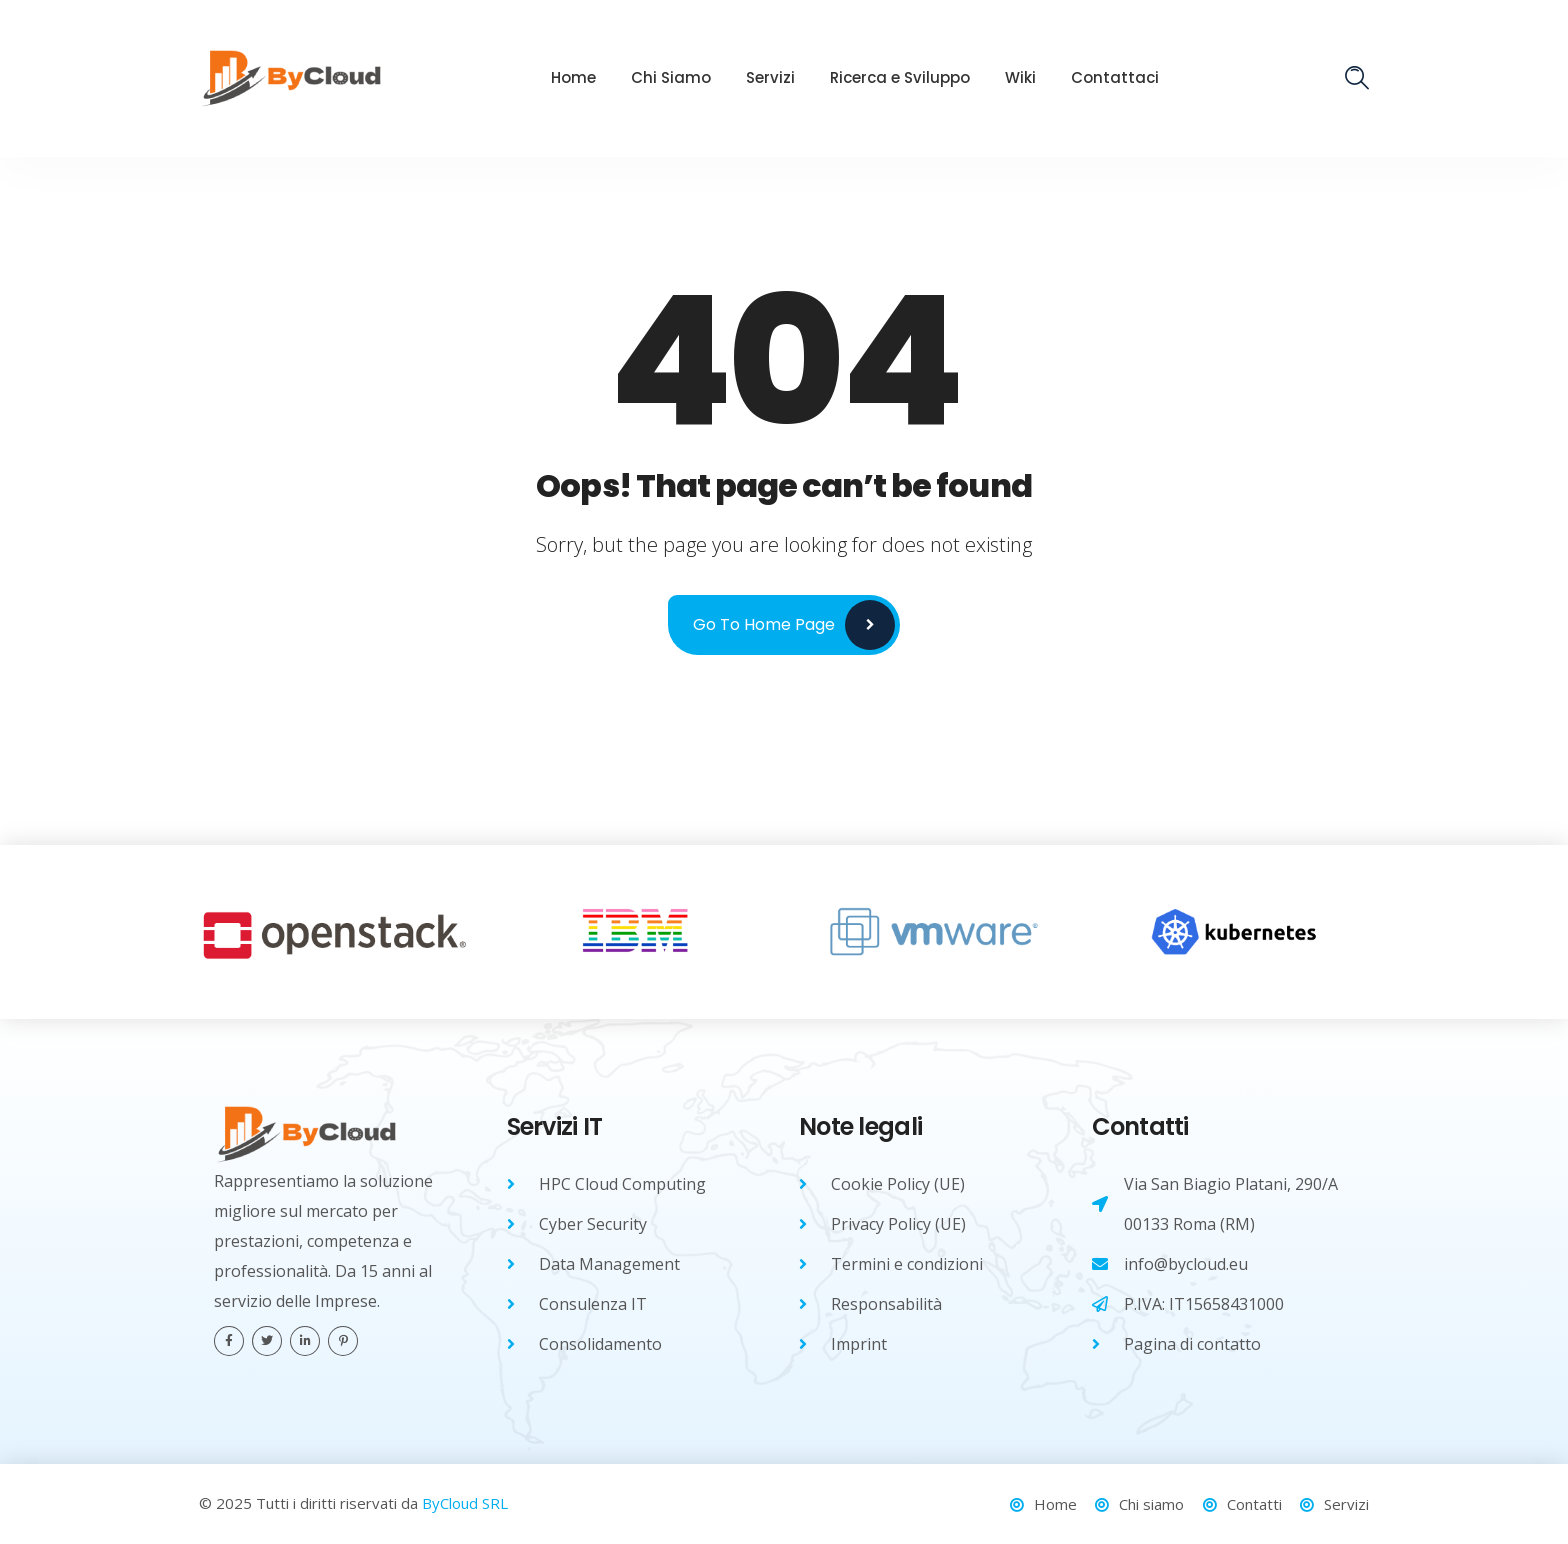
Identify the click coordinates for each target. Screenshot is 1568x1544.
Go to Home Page (764, 624)
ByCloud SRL (465, 1503)
